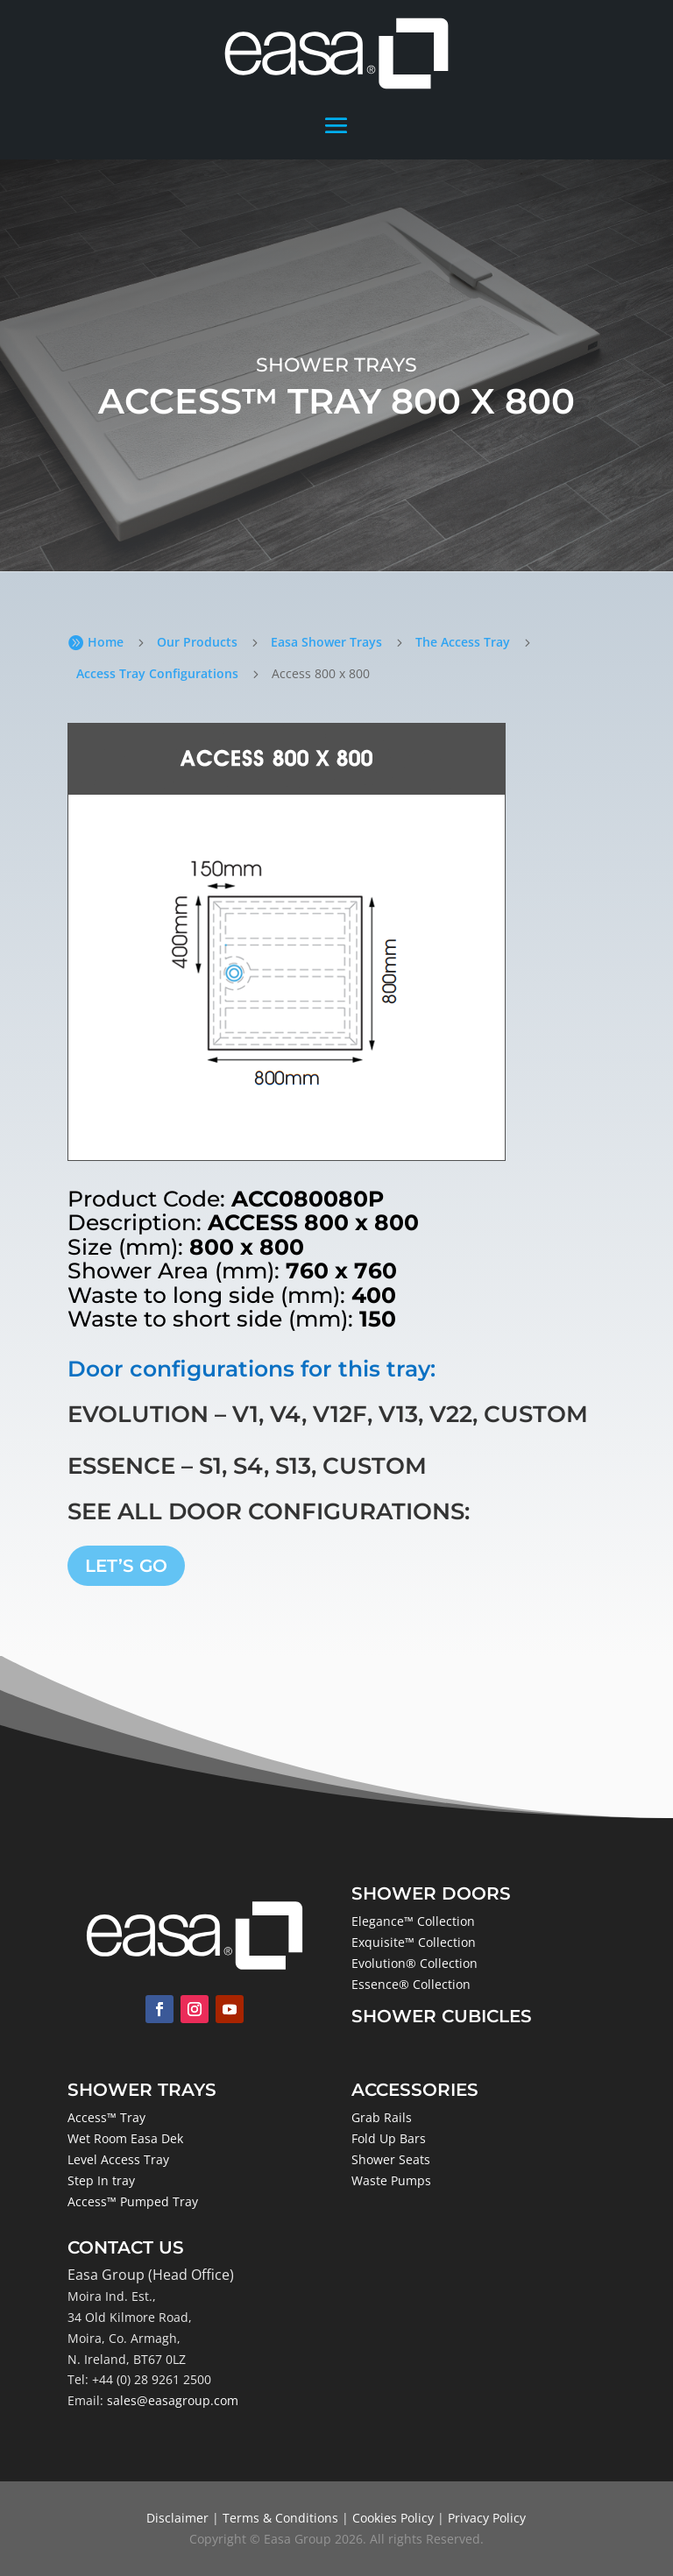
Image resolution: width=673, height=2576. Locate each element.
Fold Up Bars (388, 2138)
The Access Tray (462, 641)
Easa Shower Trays (326, 641)
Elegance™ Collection (413, 1921)
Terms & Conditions (280, 2517)
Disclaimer (177, 2517)
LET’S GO (126, 1565)
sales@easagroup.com (172, 2400)
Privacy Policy (487, 2517)
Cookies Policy (393, 2517)
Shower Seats (390, 2159)
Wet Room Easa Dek (125, 2138)
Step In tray (101, 2180)
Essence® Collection (411, 1984)
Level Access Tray (118, 2159)
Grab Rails (381, 2117)
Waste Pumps (391, 2180)
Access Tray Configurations (157, 673)
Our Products (197, 641)
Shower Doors (431, 1893)
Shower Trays (141, 2089)
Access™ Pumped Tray (132, 2201)
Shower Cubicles (441, 2016)
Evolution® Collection (414, 1963)
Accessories (414, 2089)
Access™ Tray (106, 2117)
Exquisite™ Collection (413, 1942)
